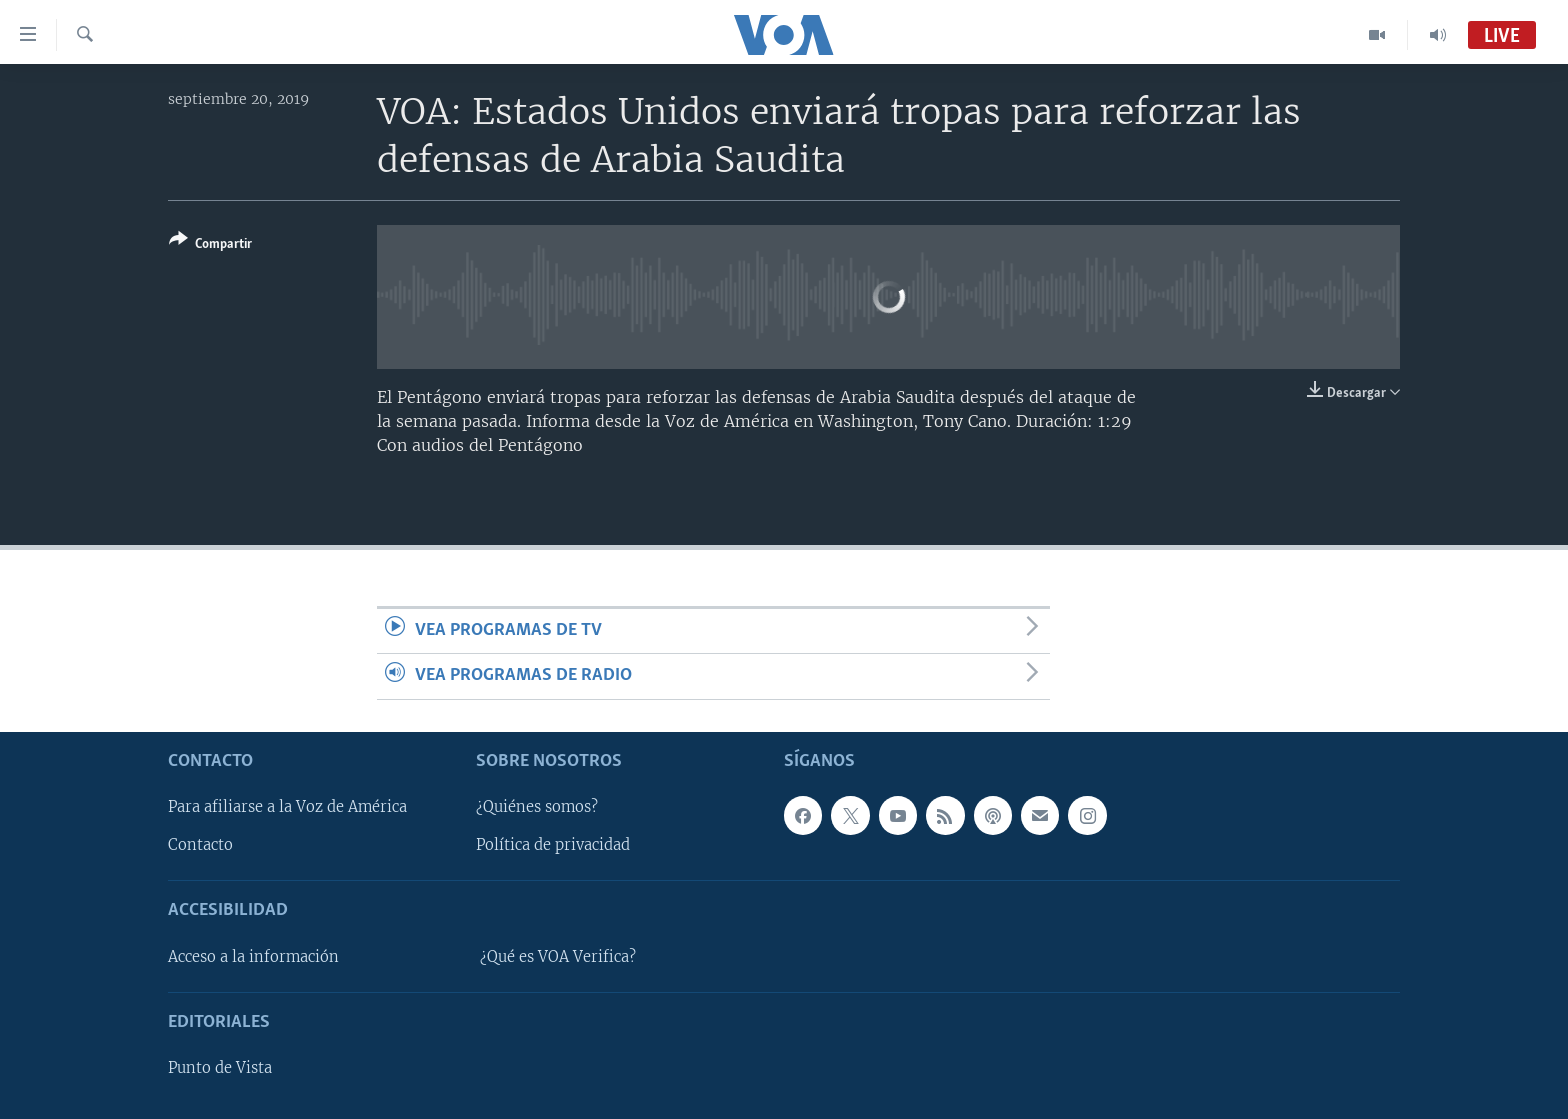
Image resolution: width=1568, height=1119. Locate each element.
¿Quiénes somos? (537, 807)
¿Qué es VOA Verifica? (558, 956)
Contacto (200, 845)
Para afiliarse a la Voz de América (287, 807)
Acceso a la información (253, 956)
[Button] (210, 245)
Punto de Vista (220, 1068)
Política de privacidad (553, 845)
